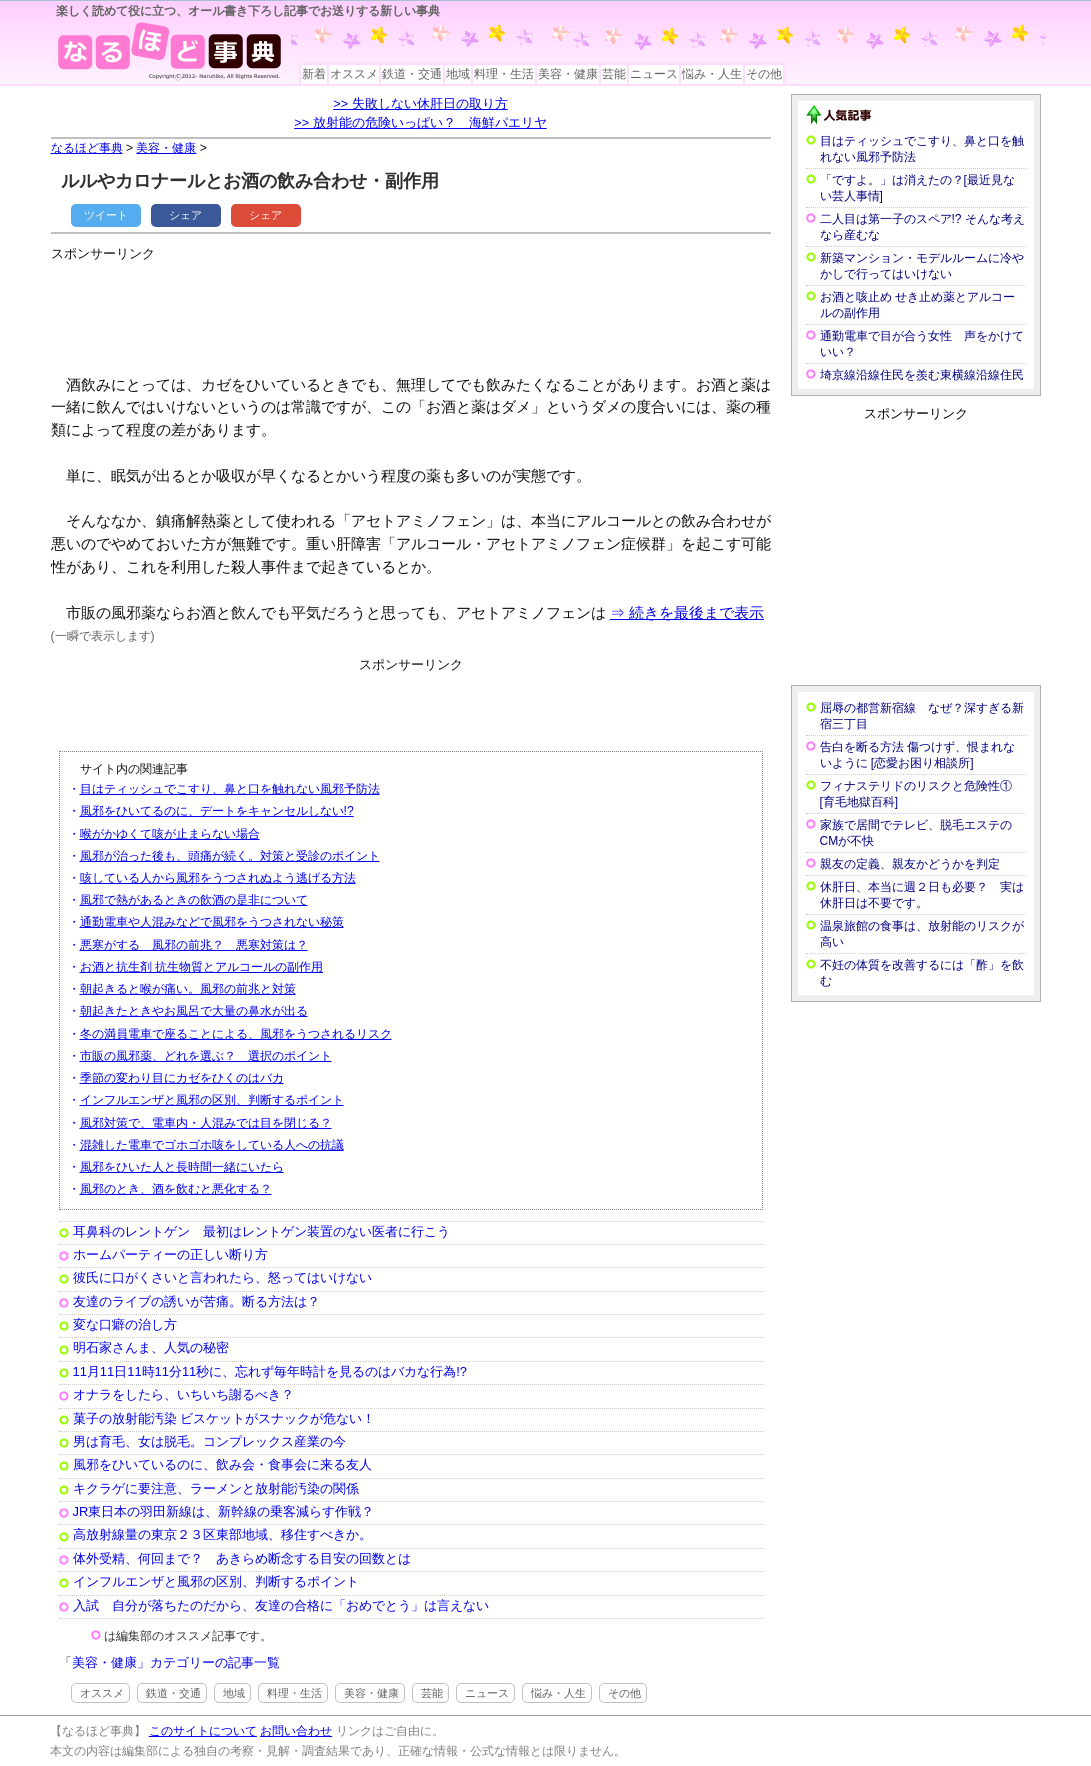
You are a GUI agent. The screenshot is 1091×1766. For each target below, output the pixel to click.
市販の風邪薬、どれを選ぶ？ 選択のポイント (206, 1056)
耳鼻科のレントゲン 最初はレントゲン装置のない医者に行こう (261, 1231)
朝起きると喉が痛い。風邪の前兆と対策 (188, 989)
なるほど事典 (87, 148)
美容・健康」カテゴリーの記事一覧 (176, 1662)
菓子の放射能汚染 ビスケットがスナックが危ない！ (224, 1418)
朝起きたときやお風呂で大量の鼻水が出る (194, 1011)
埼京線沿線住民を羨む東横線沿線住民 (922, 375)
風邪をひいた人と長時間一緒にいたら (182, 1167)
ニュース (654, 74)
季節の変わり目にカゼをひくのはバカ (182, 1078)
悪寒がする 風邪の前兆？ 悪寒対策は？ (194, 945)
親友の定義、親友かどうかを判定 (910, 864)
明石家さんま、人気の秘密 (151, 1347)
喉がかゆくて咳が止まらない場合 (170, 834)
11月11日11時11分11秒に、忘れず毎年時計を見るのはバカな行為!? (270, 1371)
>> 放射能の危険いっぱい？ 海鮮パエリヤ (420, 122)
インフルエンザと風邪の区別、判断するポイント (212, 1100)
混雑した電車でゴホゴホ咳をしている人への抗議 (212, 1145)
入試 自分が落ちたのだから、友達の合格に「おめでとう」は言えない (281, 1605)
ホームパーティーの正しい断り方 (170, 1254)
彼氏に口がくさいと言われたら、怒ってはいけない (222, 1277)
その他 (764, 74)
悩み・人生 (712, 74)
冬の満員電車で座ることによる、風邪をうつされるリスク (236, 1034)
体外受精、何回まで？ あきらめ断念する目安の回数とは (242, 1558)
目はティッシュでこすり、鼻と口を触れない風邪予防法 (230, 789)
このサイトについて (203, 1731)
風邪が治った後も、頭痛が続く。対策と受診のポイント (230, 856)
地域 (458, 74)
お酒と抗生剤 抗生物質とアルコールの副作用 (201, 967)
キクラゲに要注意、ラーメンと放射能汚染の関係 (216, 1488)
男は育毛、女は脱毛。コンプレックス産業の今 (209, 1441)
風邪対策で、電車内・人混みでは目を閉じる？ (206, 1123)
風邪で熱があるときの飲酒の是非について (194, 900)
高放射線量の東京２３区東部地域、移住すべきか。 (222, 1534)
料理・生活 (504, 74)
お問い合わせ (296, 1731)
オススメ (354, 74)
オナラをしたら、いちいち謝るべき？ (183, 1394)
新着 (314, 74)
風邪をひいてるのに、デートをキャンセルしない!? (217, 811)
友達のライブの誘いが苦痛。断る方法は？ (196, 1301)
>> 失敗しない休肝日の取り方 (420, 103)
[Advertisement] (415, 310)
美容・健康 (568, 74)
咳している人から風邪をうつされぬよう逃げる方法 (218, 878)
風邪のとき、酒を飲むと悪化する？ (176, 1189)
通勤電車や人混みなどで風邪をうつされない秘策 (212, 922)
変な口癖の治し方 (125, 1324)
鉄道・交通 (412, 74)
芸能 (614, 74)
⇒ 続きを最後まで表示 (687, 612)
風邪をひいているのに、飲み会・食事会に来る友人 (222, 1464)
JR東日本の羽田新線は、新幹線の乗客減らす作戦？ (224, 1511)
